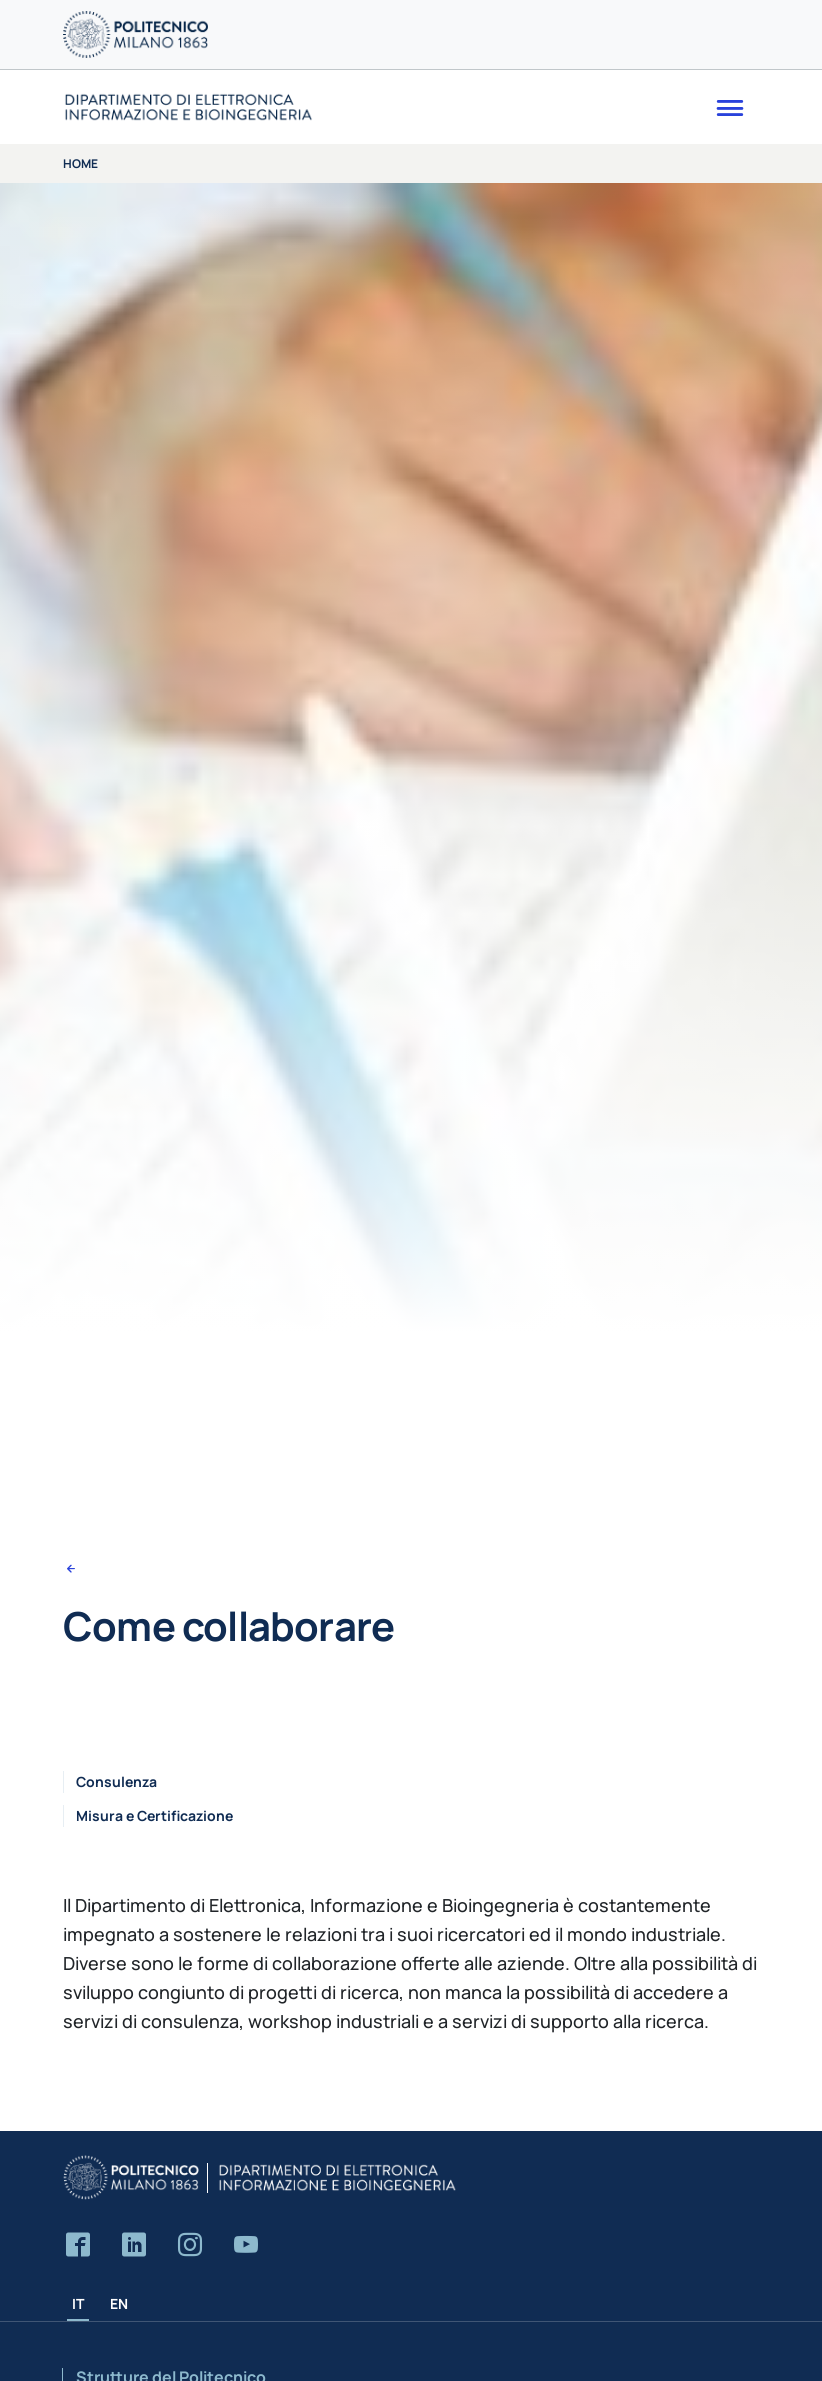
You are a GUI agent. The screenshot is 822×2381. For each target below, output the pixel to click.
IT (78, 2303)
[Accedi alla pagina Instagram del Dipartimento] (190, 2245)
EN (119, 2303)
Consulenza (116, 1781)
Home (80, 163)
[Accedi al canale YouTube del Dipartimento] (246, 2245)
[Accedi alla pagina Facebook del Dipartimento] (78, 2245)
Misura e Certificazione (154, 1815)
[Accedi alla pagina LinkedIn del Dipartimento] (134, 2245)
